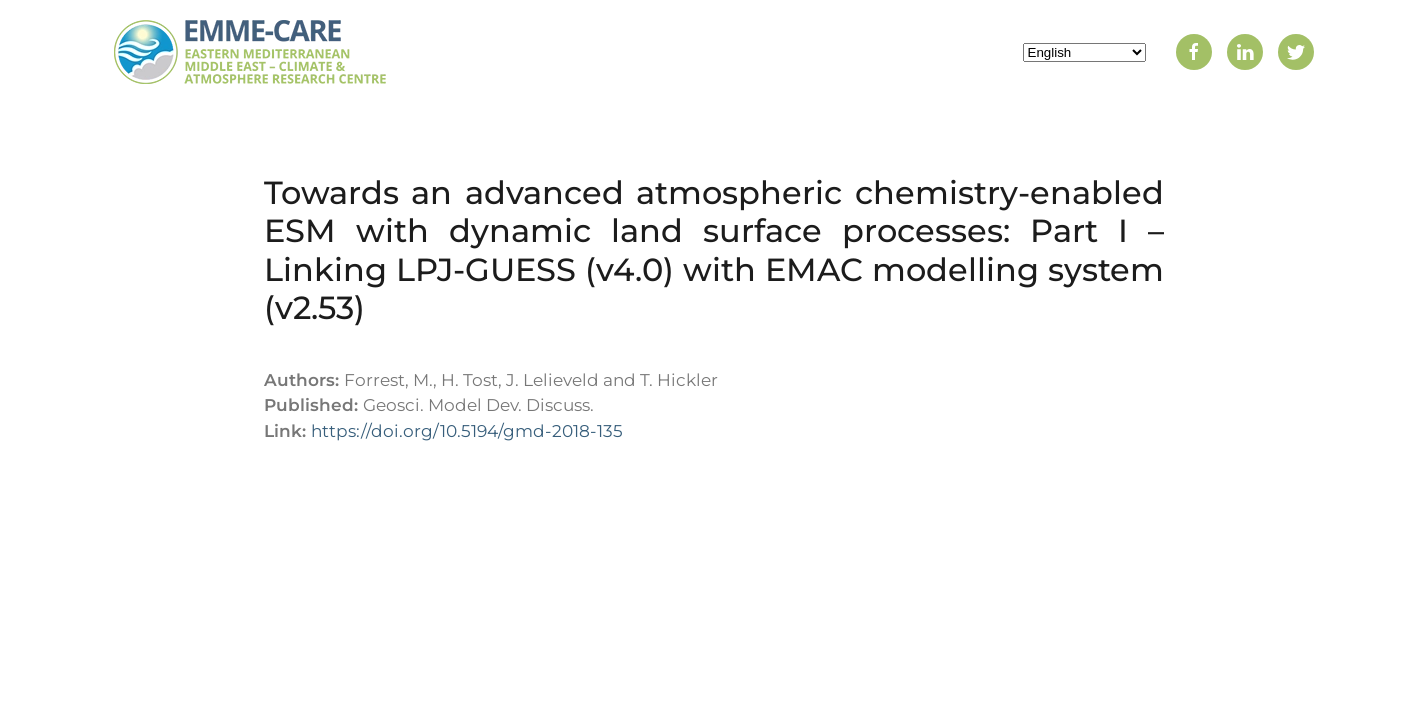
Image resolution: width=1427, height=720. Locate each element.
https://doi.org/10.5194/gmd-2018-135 (467, 431)
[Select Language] (1084, 52)
